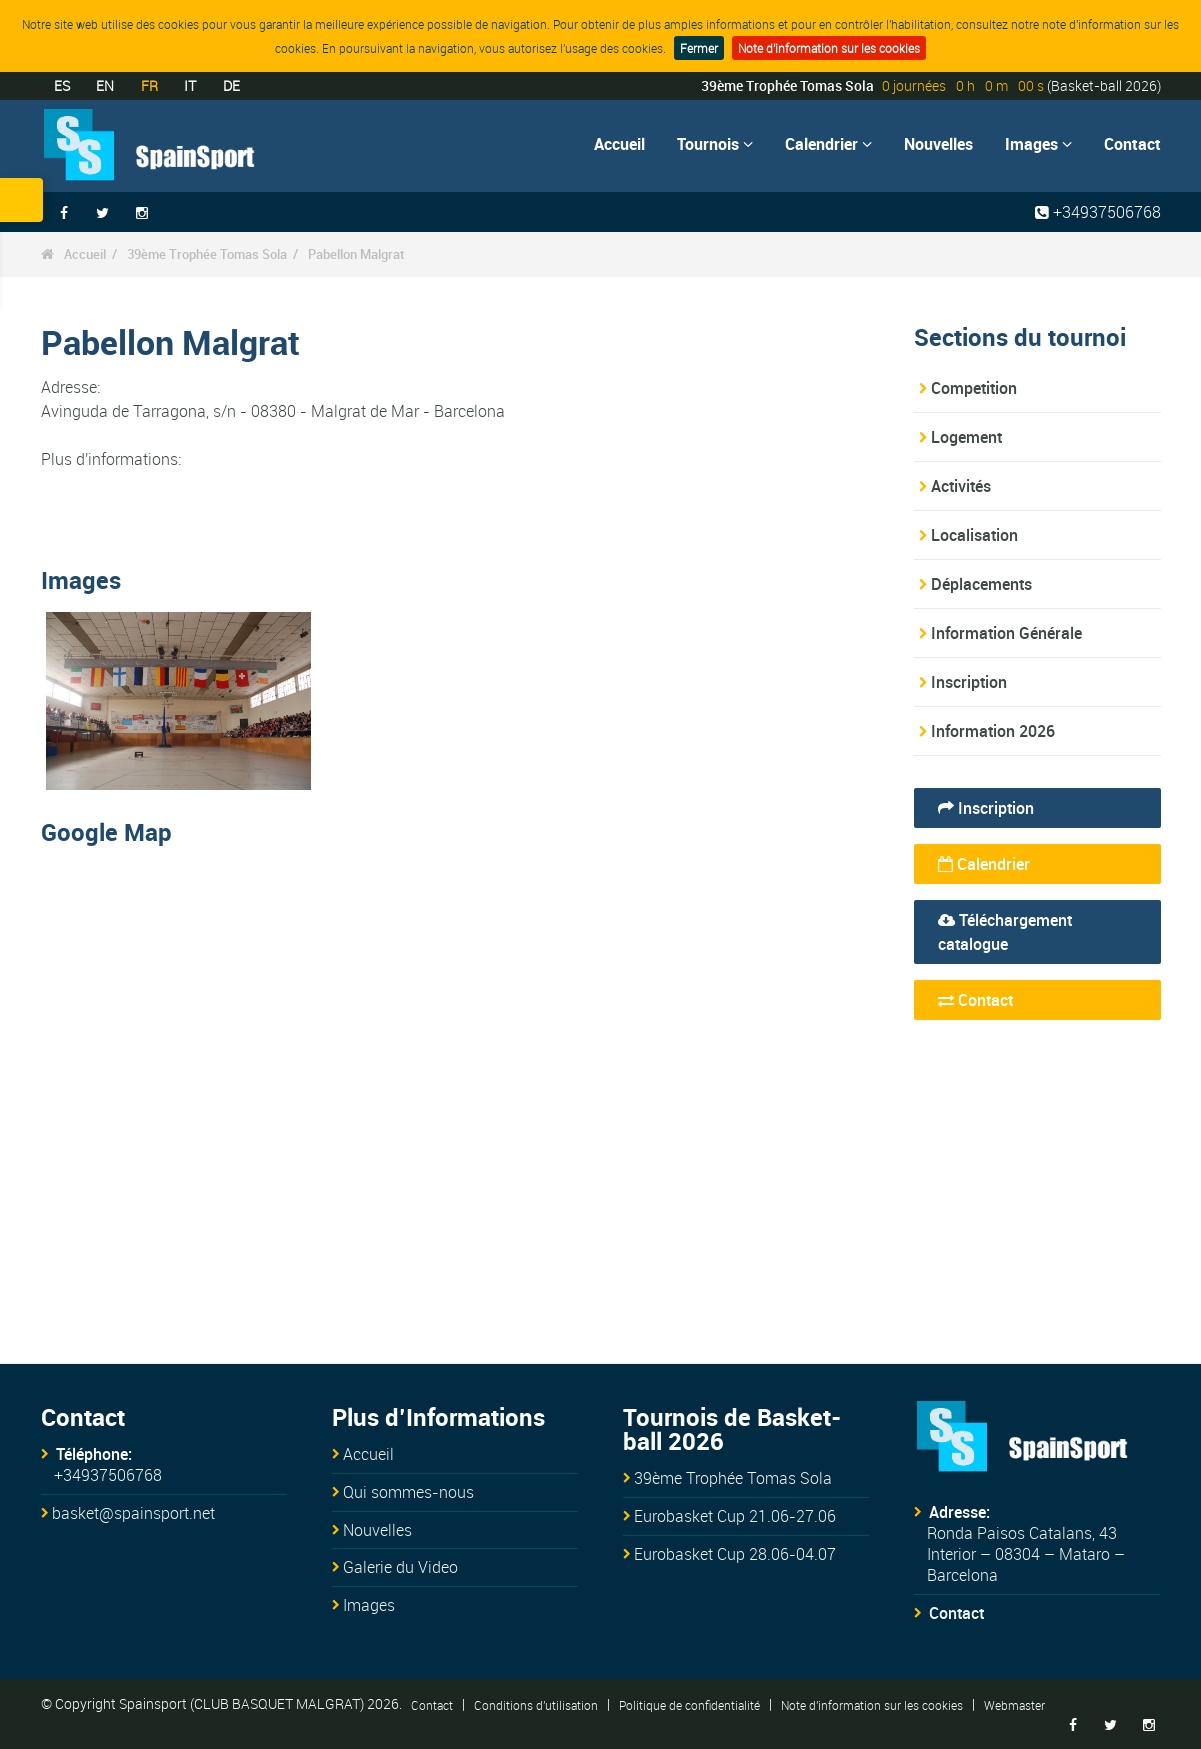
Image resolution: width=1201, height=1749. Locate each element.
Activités (961, 486)
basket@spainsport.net (133, 1513)
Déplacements (981, 584)
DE (231, 85)
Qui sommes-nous (408, 1492)
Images (1038, 144)
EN (105, 85)
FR (149, 85)
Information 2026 (993, 731)
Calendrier (828, 144)
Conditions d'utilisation (536, 1704)
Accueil (619, 144)
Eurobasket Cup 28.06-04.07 (735, 1554)
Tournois (715, 144)
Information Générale (1006, 633)
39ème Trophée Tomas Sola (207, 254)
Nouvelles (938, 144)
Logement (966, 437)
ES (62, 85)
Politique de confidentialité (689, 1704)
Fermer (699, 48)
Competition (974, 388)
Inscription (969, 682)
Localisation (974, 535)
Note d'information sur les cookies (829, 48)
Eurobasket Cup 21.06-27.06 (735, 1516)
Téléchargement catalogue (1005, 932)
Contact (1132, 144)
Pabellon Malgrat (356, 254)
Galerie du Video (400, 1567)
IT (190, 85)
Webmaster (1014, 1704)
